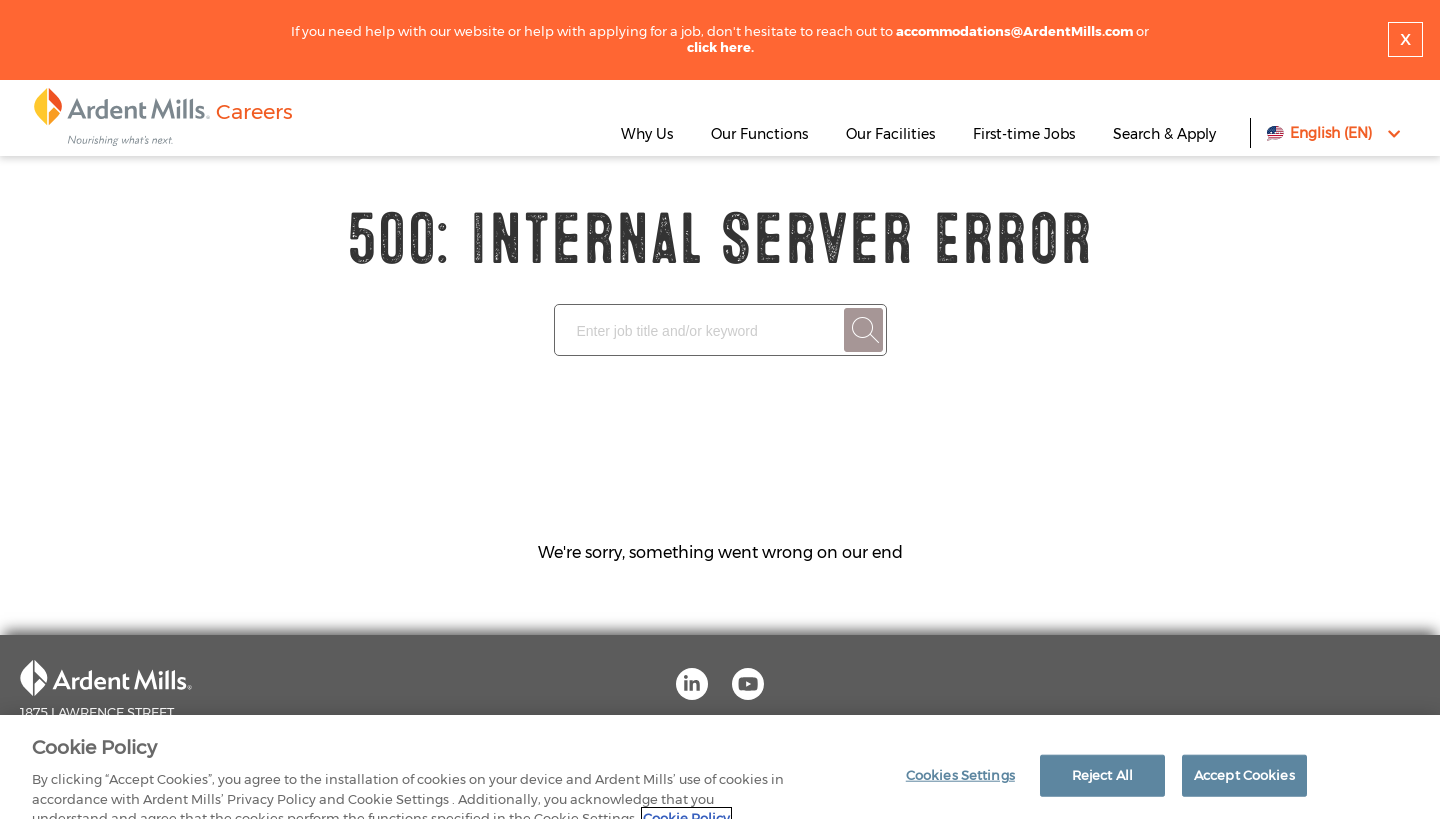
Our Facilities (890, 134)
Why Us (647, 134)
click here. (720, 47)
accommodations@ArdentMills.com (1014, 31)
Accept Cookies (1244, 786)
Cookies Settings (960, 786)
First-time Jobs (1026, 134)
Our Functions (759, 134)
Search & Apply (1164, 134)
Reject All (1102, 786)
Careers (254, 111)
